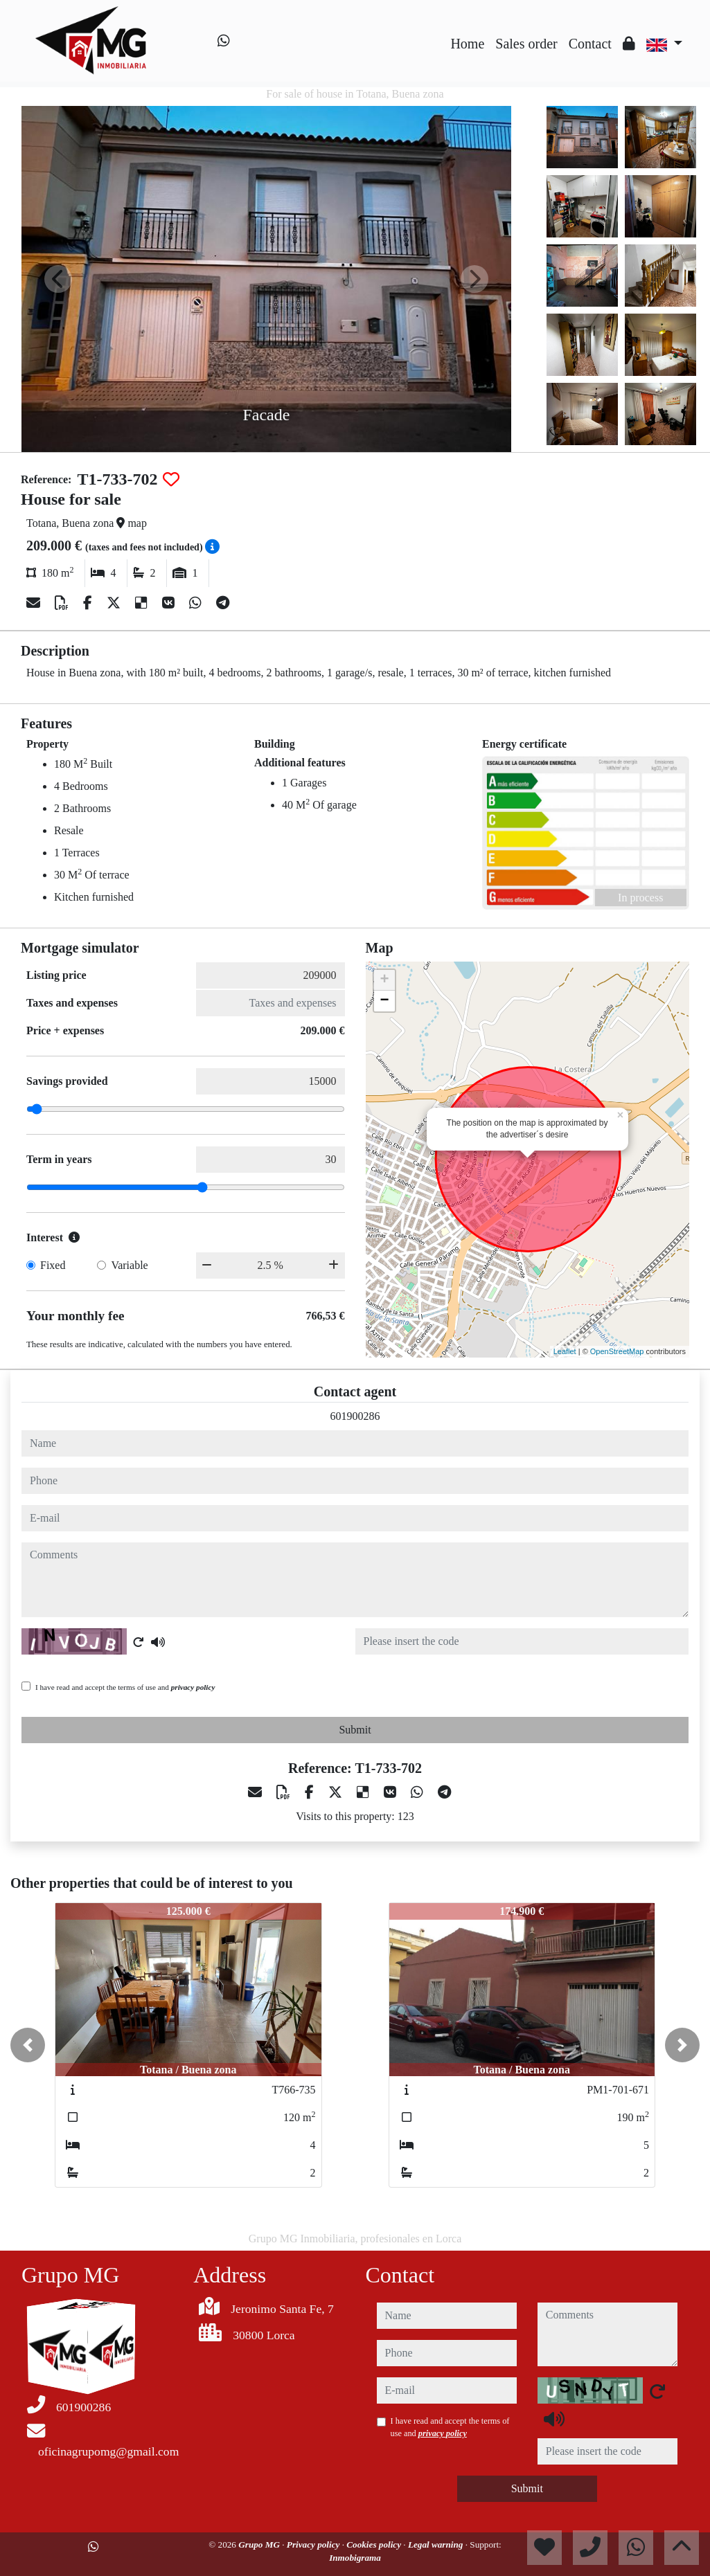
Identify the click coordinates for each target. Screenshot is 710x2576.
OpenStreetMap (617, 1351)
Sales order (526, 43)
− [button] (384, 1001)
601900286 (355, 1416)
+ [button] (384, 980)
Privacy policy (314, 2544)
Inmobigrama (355, 2557)
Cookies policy (374, 2544)
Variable (129, 1265)
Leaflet (564, 1351)
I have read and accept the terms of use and (125, 1687)
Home (467, 43)
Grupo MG (260, 2544)
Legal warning (436, 2544)
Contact (590, 43)
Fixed (52, 1265)
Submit (355, 1730)
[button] (27, 2045)
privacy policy (193, 1687)
